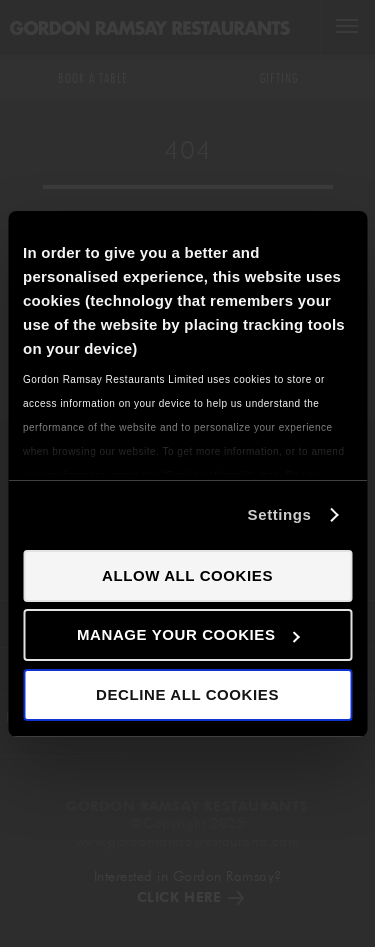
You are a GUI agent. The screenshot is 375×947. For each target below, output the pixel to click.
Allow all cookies (187, 575)
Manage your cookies (188, 634)
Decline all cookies (187, 694)
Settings (280, 514)
